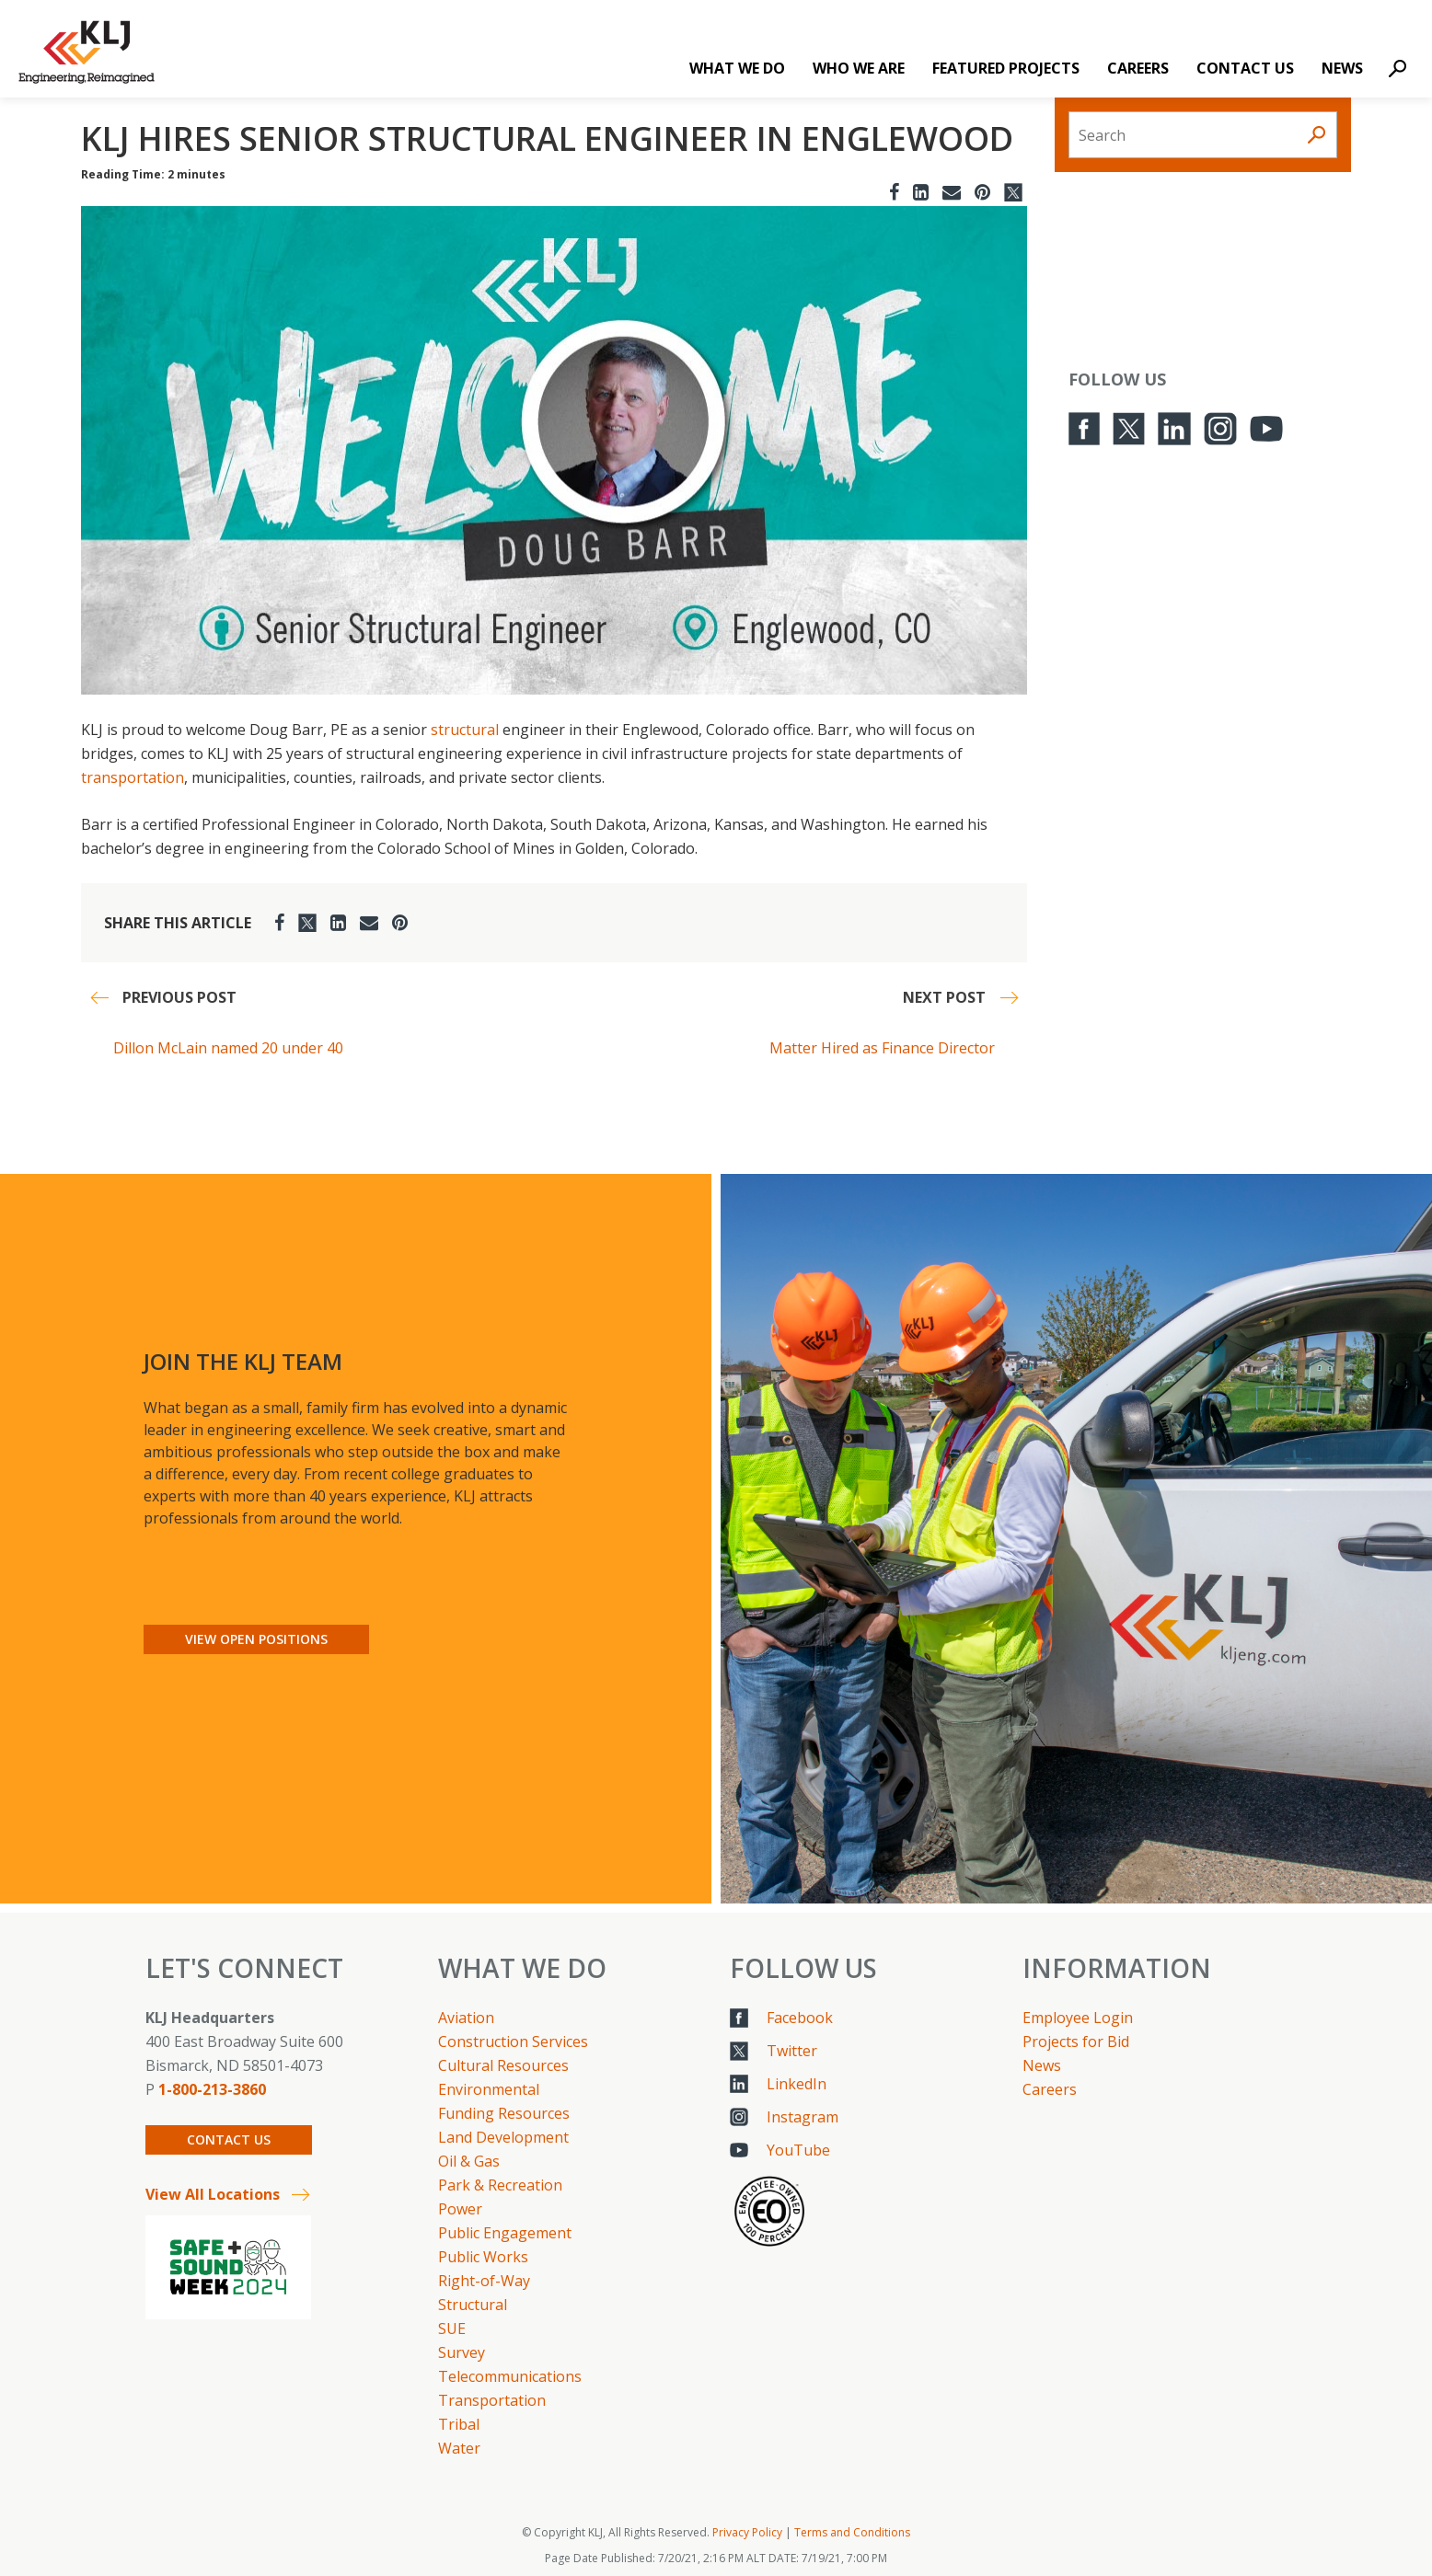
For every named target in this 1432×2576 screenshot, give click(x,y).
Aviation (466, 2017)
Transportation (492, 2400)
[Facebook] (894, 191)
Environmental (488, 2089)
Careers (1138, 68)
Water (459, 2448)
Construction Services (513, 2041)
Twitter (792, 2051)
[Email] (951, 191)
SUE (452, 2328)
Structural (472, 2304)
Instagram (802, 2117)
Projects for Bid (1075, 2041)
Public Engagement (505, 2233)
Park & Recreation (500, 2185)
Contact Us (1245, 68)
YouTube (798, 2150)
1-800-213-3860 (212, 2089)
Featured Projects (1006, 68)
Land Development (503, 2137)
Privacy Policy (747, 2532)
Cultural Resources (503, 2065)
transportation (132, 777)
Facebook (800, 2017)
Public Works (483, 2257)
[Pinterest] (982, 191)
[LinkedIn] (921, 191)
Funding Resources (504, 2113)
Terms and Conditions (852, 2532)
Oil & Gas (469, 2161)
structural (465, 729)
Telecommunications (510, 2376)
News (1342, 68)
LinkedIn (796, 2084)
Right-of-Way (484, 2281)
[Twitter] (1013, 191)
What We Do (737, 68)
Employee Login (1077, 2017)
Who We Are (859, 68)
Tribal (458, 2424)
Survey (461, 2352)
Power (460, 2209)
